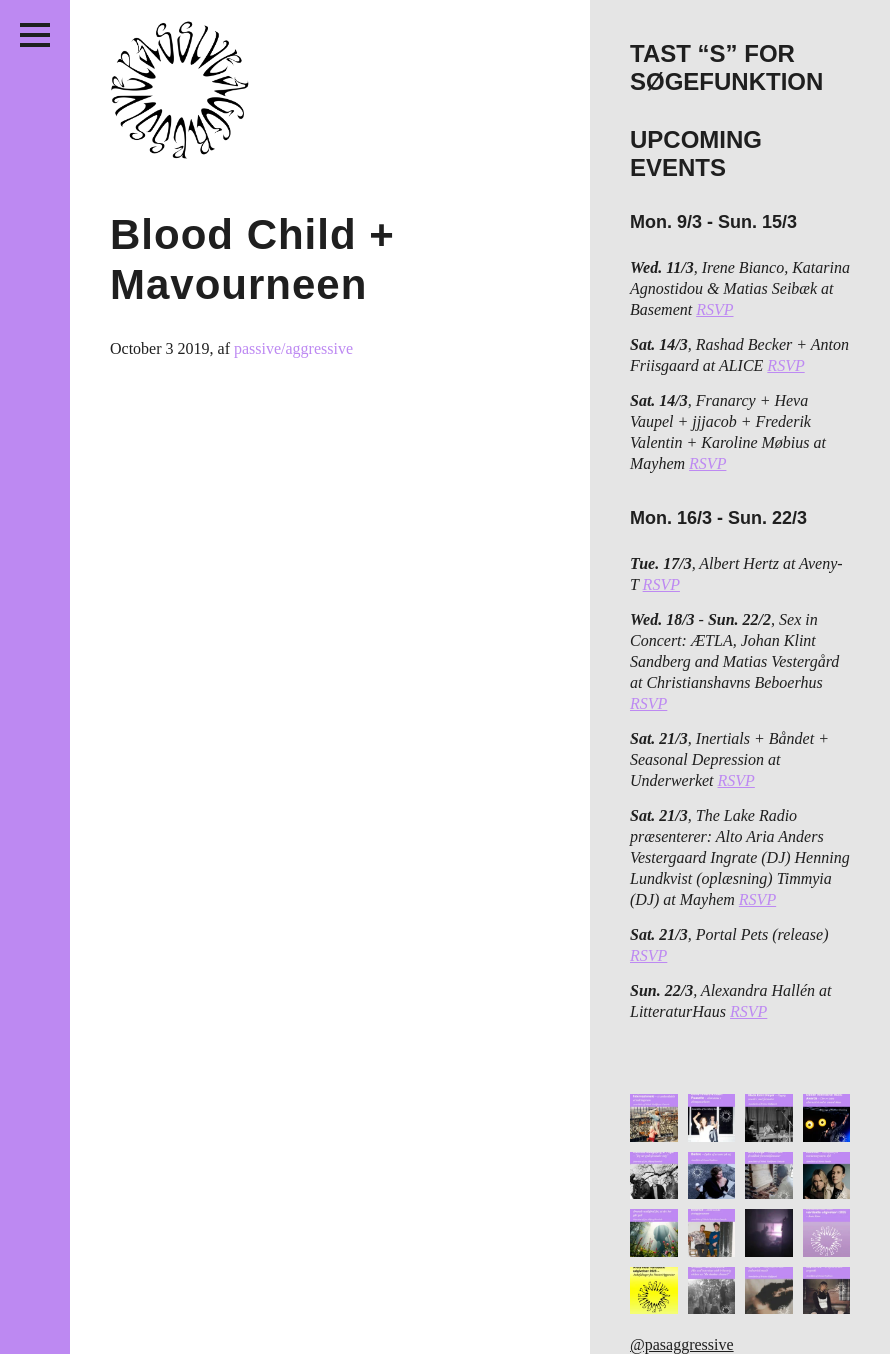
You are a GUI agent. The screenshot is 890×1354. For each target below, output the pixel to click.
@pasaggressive (682, 1344)
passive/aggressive (293, 348)
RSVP (714, 309)
